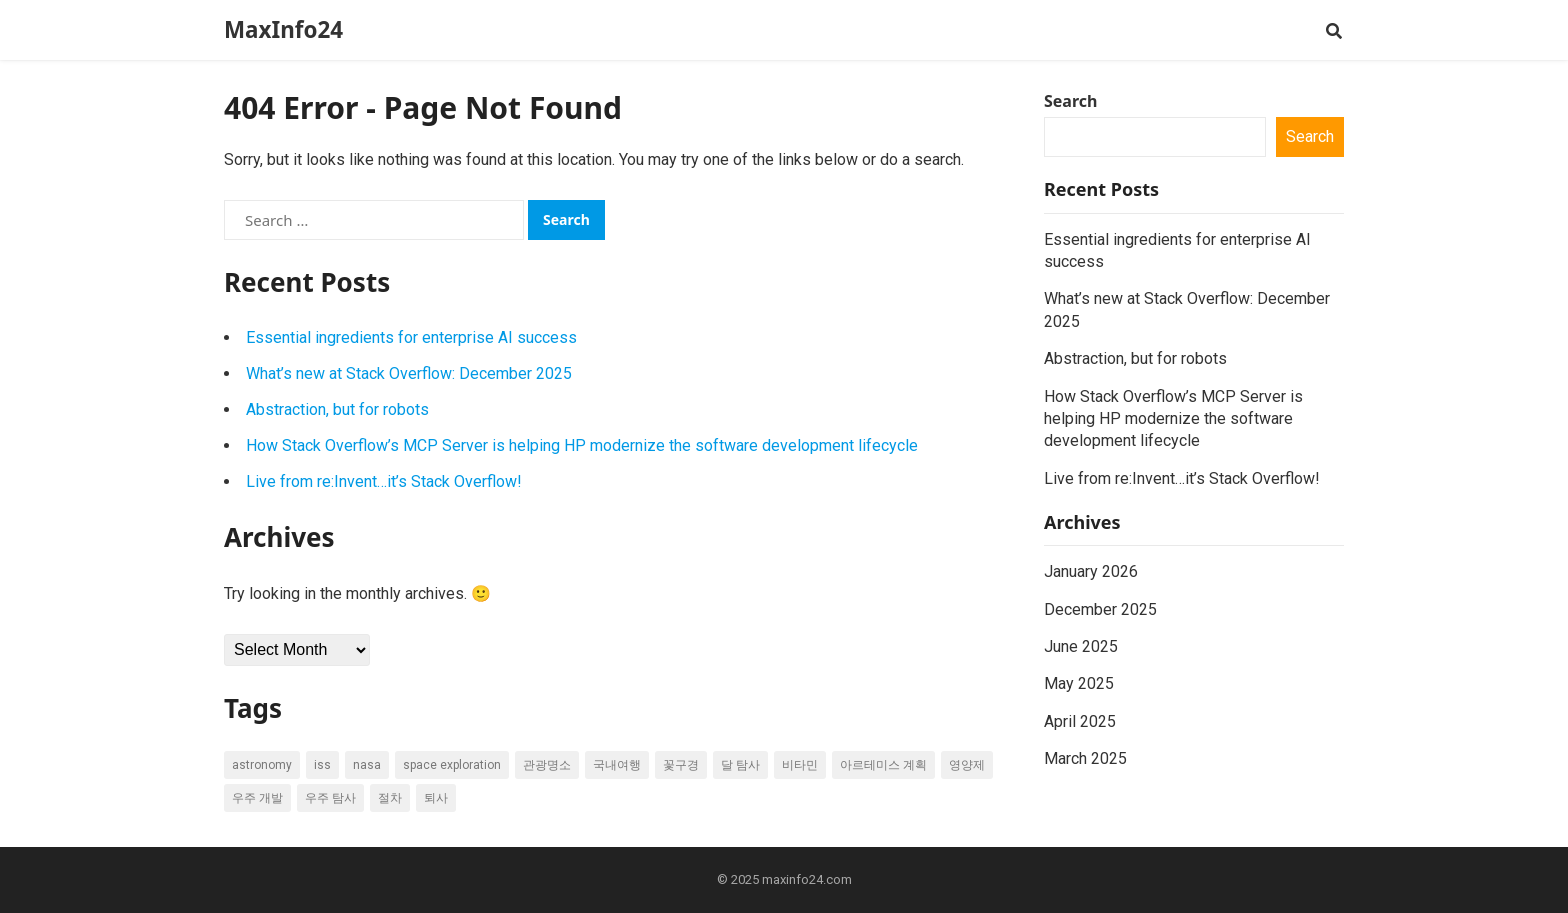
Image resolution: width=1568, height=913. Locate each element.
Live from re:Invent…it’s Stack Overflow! (384, 481)
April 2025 (1080, 721)
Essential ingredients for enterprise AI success (411, 337)
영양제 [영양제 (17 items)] (967, 765)
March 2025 (1085, 758)
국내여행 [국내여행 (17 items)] (617, 765)
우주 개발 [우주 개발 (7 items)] (257, 798)
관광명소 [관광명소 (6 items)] (547, 765)
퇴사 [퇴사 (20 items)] (436, 798)
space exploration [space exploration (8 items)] (452, 765)
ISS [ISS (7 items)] (322, 765)
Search (1070, 101)
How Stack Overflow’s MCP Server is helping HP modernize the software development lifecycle (582, 445)
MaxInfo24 (283, 29)
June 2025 (1081, 646)
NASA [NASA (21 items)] (367, 765)
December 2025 (1100, 609)
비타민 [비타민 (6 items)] (800, 765)
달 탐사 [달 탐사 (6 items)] (740, 765)
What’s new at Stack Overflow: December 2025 (409, 373)
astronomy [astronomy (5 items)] (262, 765)
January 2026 (1091, 571)
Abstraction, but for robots (337, 409)
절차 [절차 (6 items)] (390, 798)
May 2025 (1079, 683)
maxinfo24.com (807, 879)
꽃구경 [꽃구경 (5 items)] (681, 765)
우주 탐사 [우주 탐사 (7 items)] (330, 798)
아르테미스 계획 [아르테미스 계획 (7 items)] (883, 765)
